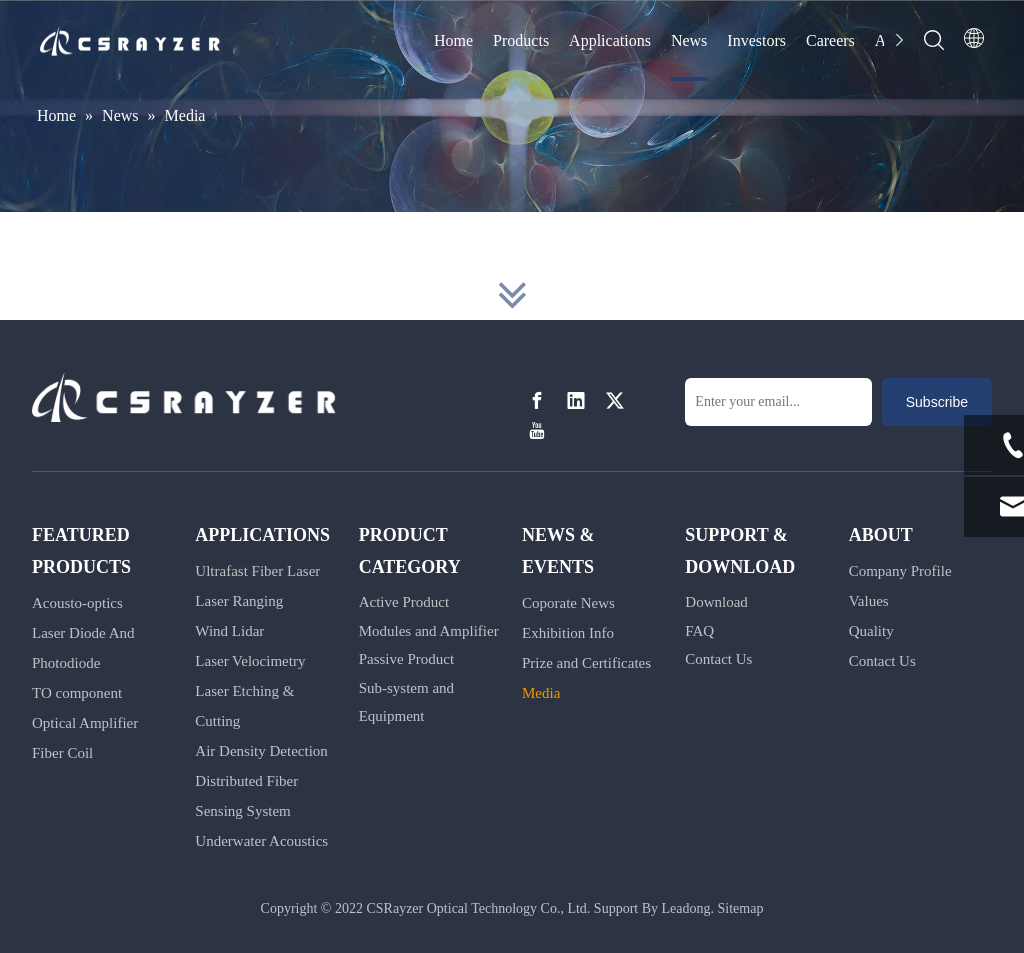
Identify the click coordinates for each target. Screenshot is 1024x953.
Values (869, 601)
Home (453, 40)
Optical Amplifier (85, 723)
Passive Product (406, 659)
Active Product (404, 602)
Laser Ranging (239, 601)
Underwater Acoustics (261, 841)
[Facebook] (537, 400)
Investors (756, 40)
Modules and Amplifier (429, 631)
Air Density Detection (261, 751)
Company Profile (900, 571)
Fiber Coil (62, 753)
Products (521, 40)
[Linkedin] (576, 400)
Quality (871, 631)
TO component (77, 693)
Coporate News (568, 603)
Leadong (686, 908)
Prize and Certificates (586, 663)
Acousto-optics (77, 603)
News (689, 40)
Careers (830, 40)
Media (541, 693)
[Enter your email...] (778, 402)
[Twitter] (615, 400)
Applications (610, 40)
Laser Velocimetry (250, 661)
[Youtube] (537, 431)
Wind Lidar (229, 631)
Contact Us (718, 659)
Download (716, 602)
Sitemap (741, 908)
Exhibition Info (568, 633)
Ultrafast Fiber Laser (257, 571)
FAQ (699, 631)
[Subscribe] (937, 402)
